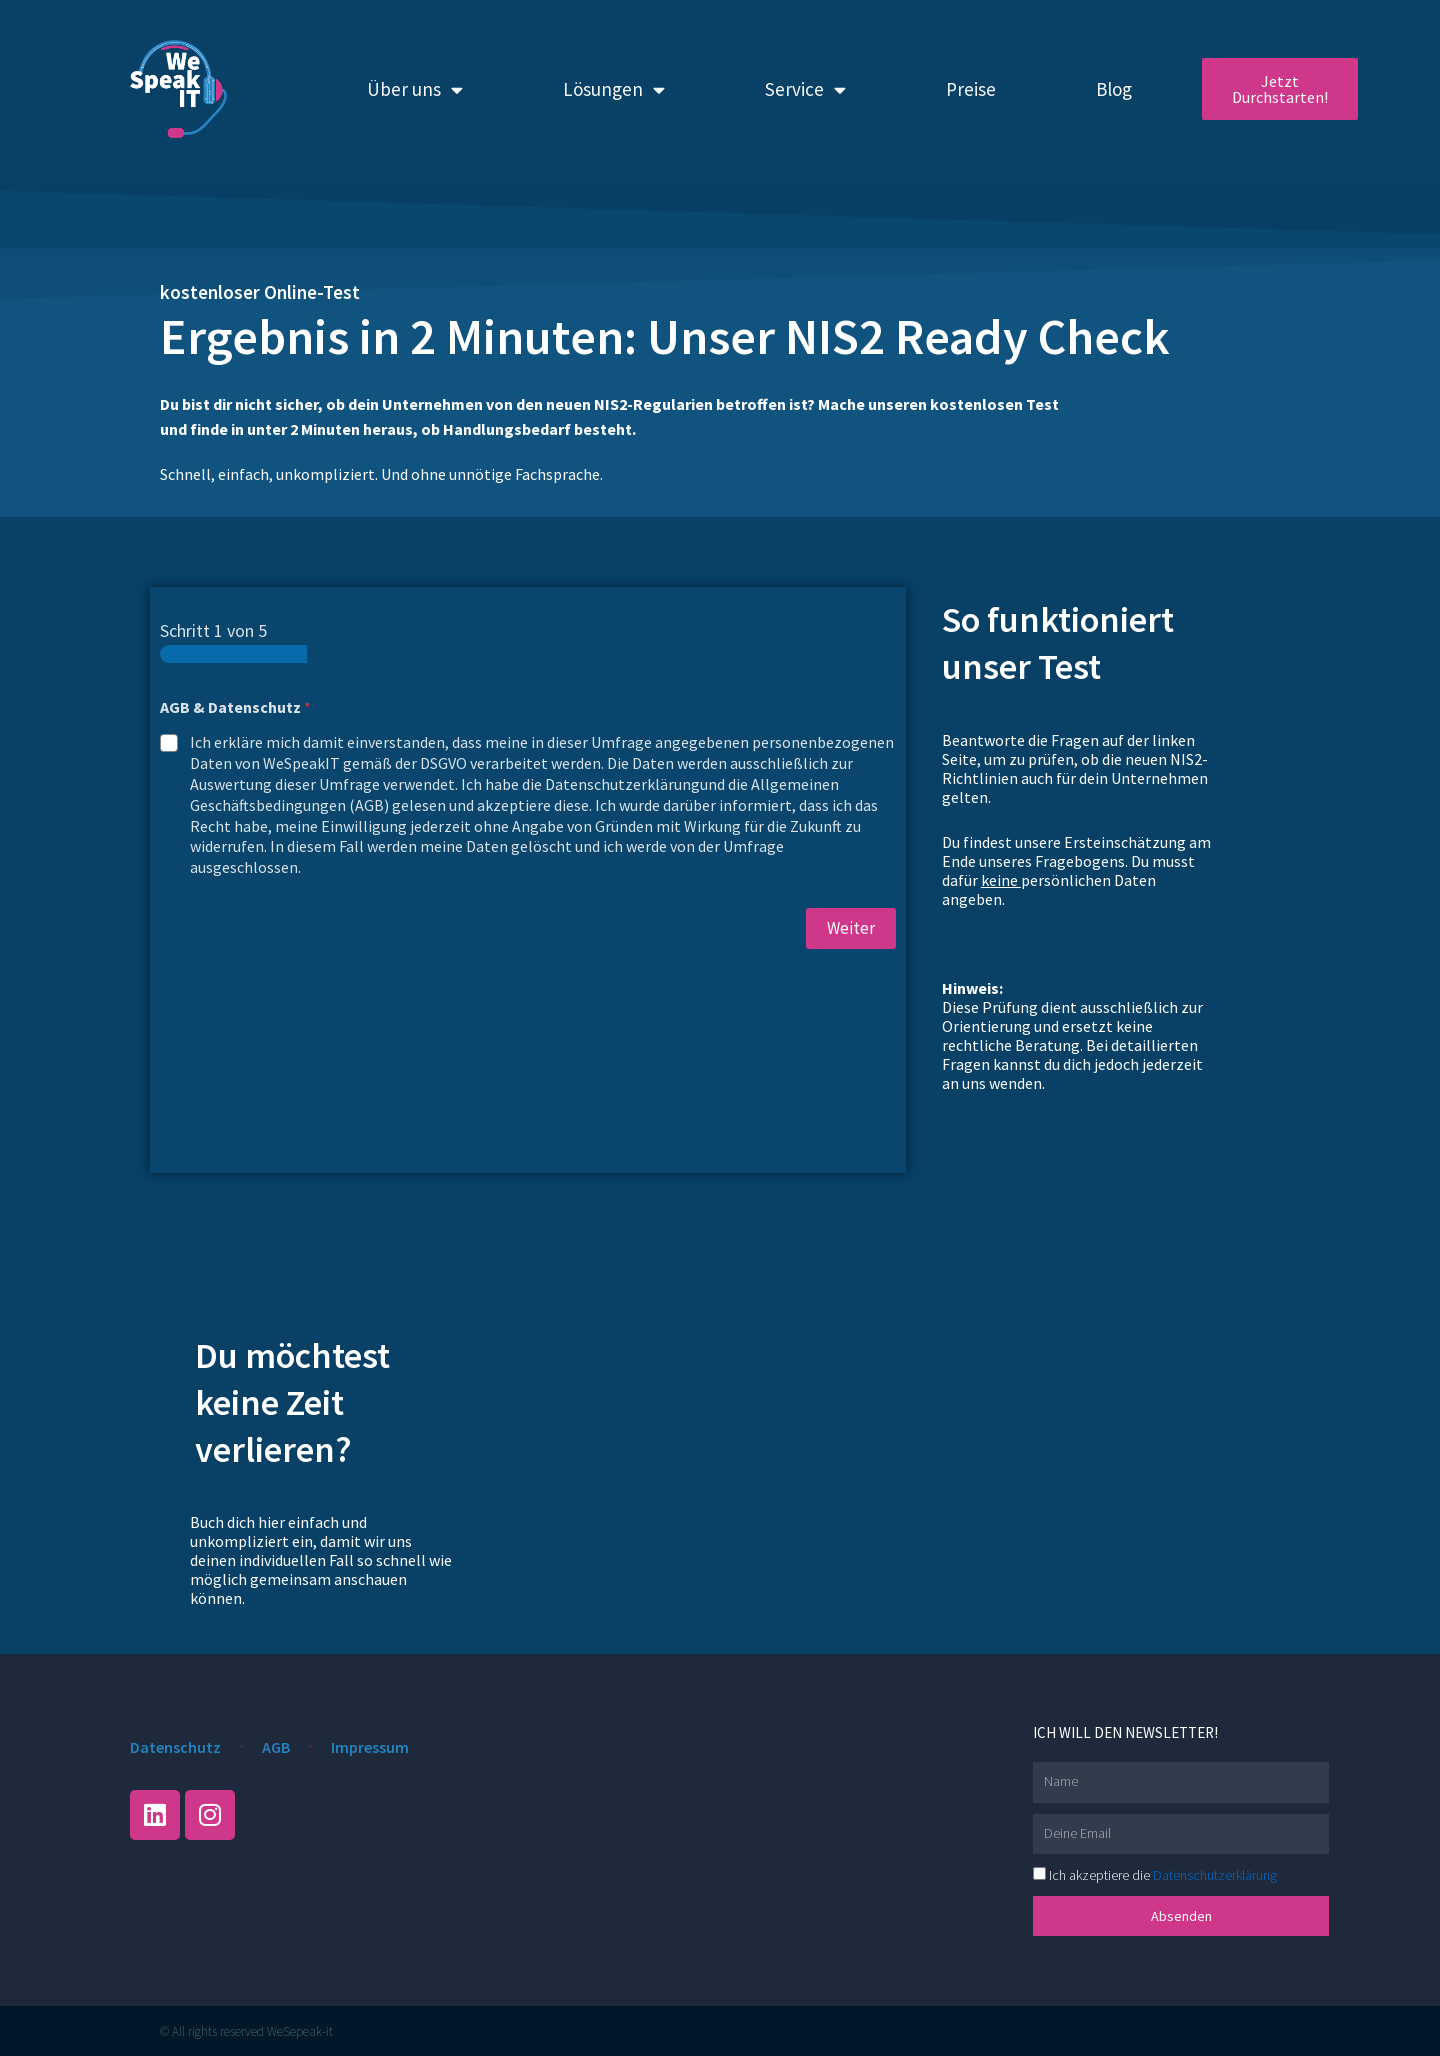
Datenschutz (175, 1747)
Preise (971, 89)
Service (805, 89)
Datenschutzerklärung (1215, 1875)
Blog (1114, 89)
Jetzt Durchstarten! (1280, 89)
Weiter (851, 928)
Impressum (370, 1747)
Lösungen (614, 89)
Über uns (415, 89)
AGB (276, 1747)
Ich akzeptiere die (1163, 1875)
